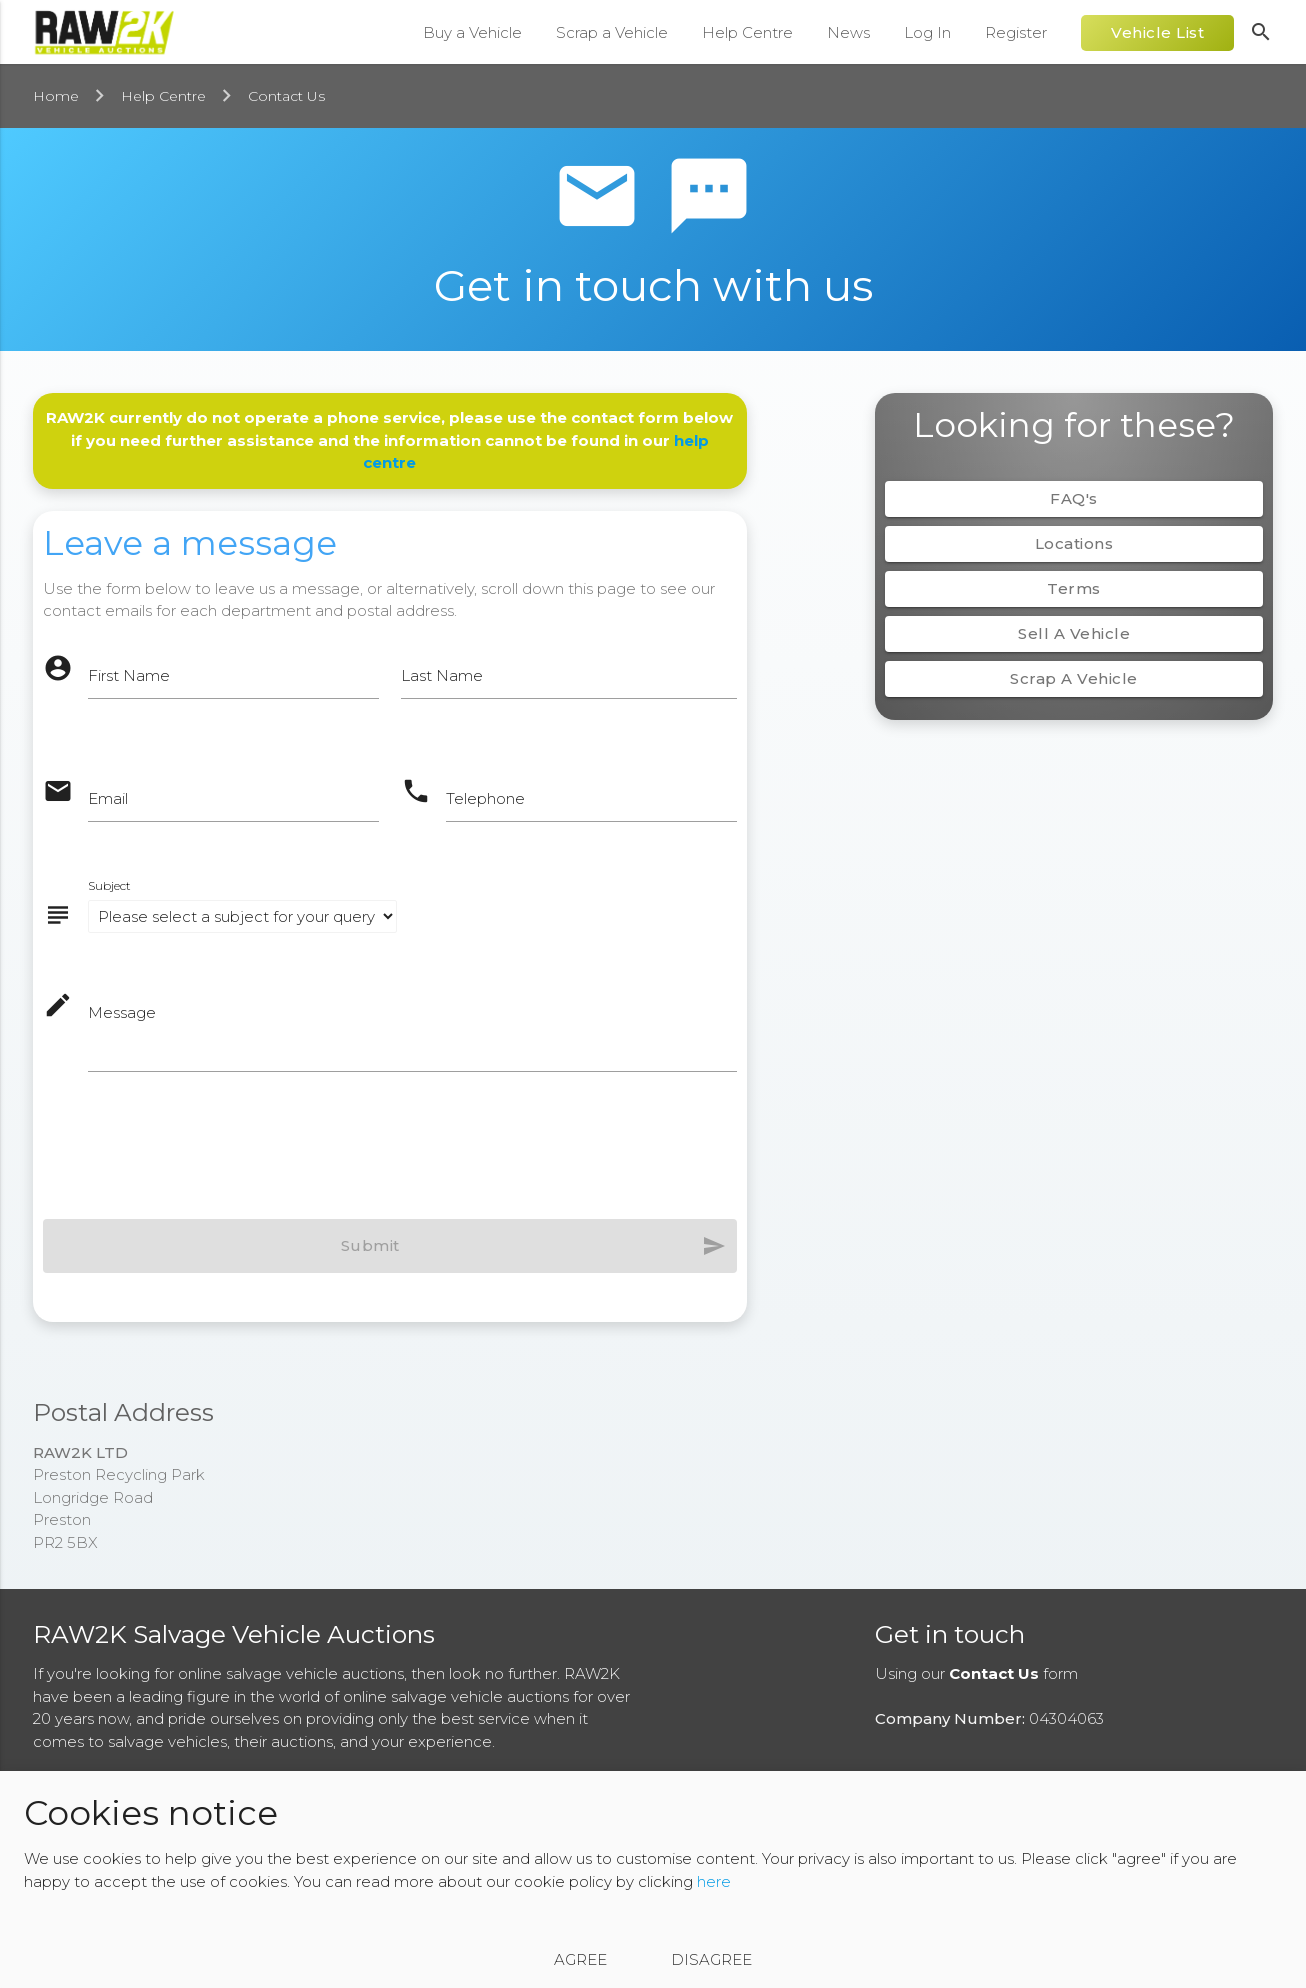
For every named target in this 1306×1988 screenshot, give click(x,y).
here (714, 1881)
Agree (580, 1959)
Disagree (711, 1959)
